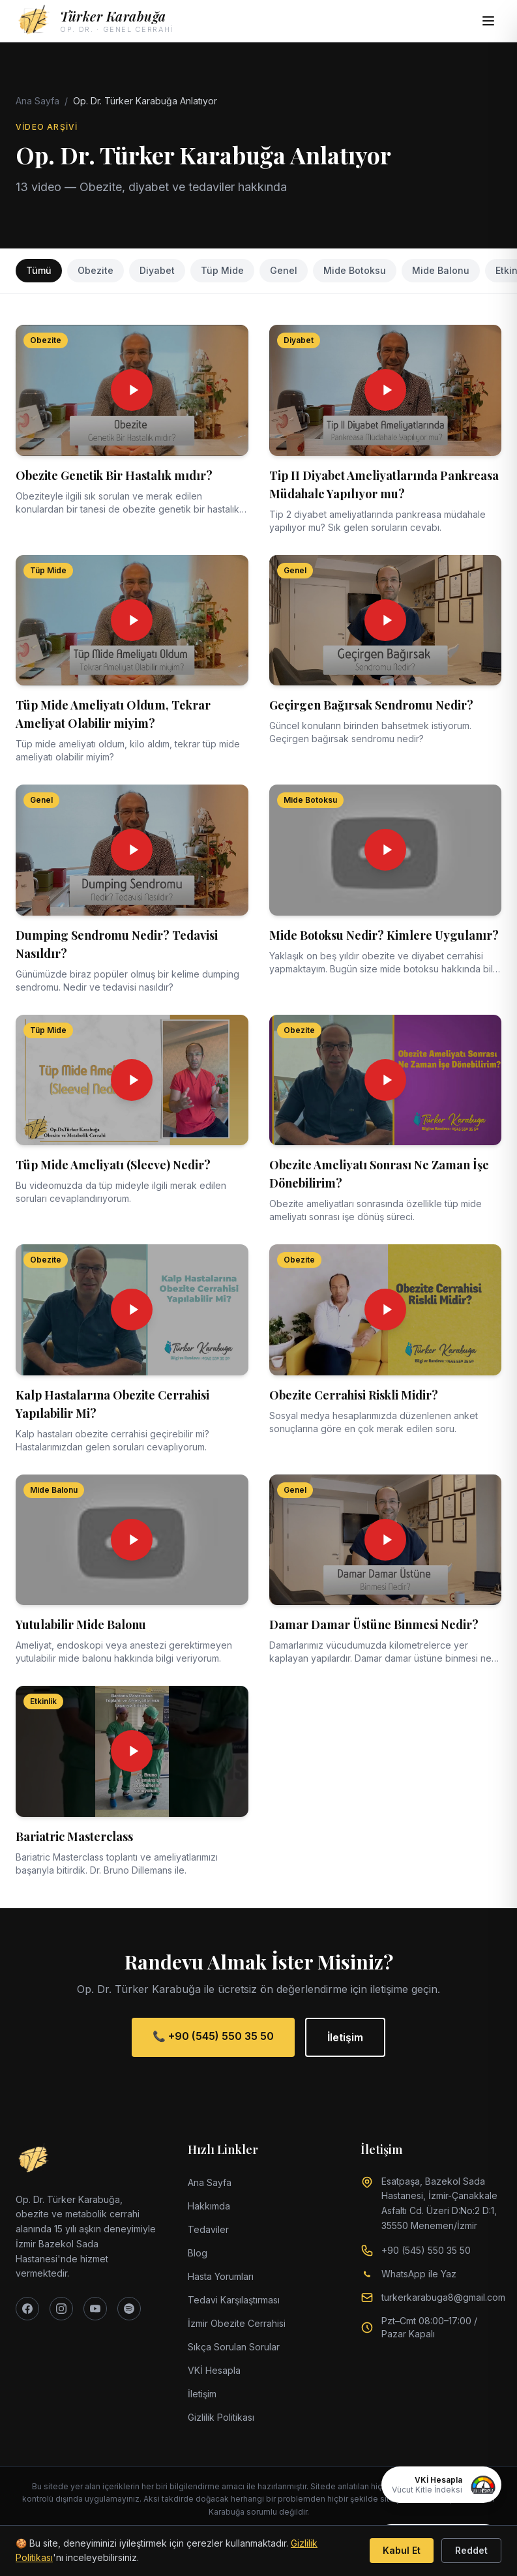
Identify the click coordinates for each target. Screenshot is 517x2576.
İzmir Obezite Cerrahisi (237, 2323)
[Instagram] (61, 2308)
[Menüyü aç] (488, 21)
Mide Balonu (440, 270)
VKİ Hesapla (214, 2370)
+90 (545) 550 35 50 (426, 2250)
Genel (283, 270)
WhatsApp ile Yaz (418, 2273)
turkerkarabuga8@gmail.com (443, 2297)
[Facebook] (27, 2308)
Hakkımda (209, 2205)
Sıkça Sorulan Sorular (234, 2346)
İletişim (345, 2037)
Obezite (95, 270)
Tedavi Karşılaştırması (234, 2299)
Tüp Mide (222, 270)
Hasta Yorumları (221, 2276)
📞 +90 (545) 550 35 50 (213, 2036)
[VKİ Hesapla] (441, 2484)
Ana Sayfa (37, 100)
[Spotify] (129, 2308)
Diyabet (157, 270)
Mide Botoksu (354, 270)
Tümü (39, 270)
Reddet (471, 2550)
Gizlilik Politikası (221, 2417)
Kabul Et (402, 2550)
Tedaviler (208, 2229)
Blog (197, 2252)
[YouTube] (95, 2308)
